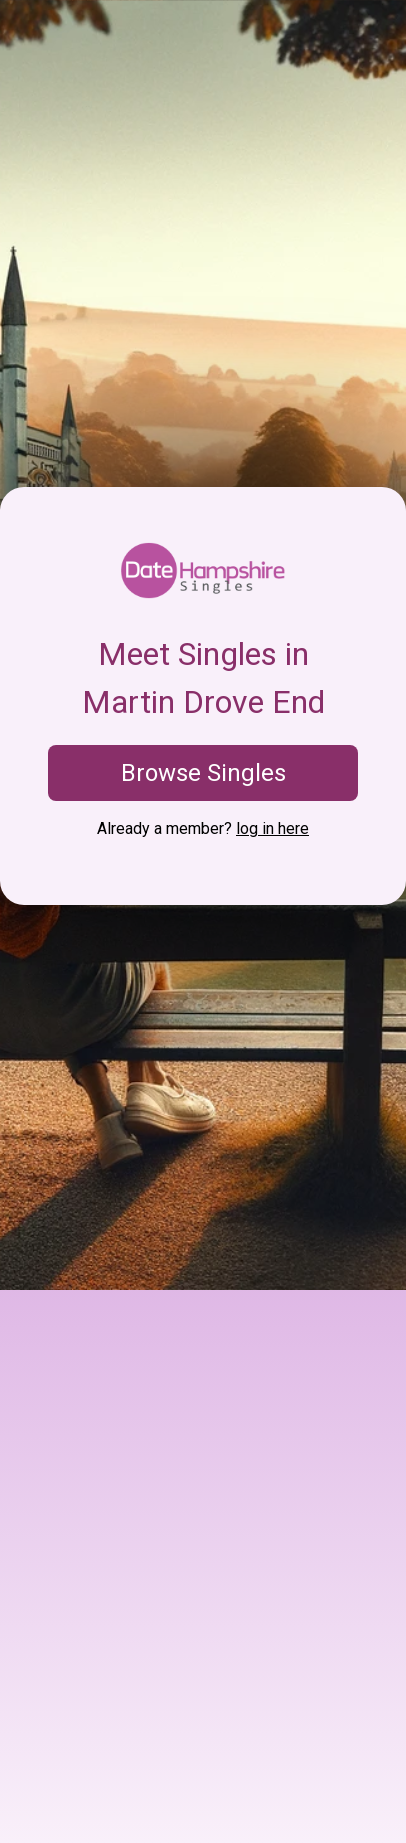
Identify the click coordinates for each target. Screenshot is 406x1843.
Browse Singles (203, 773)
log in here (272, 828)
